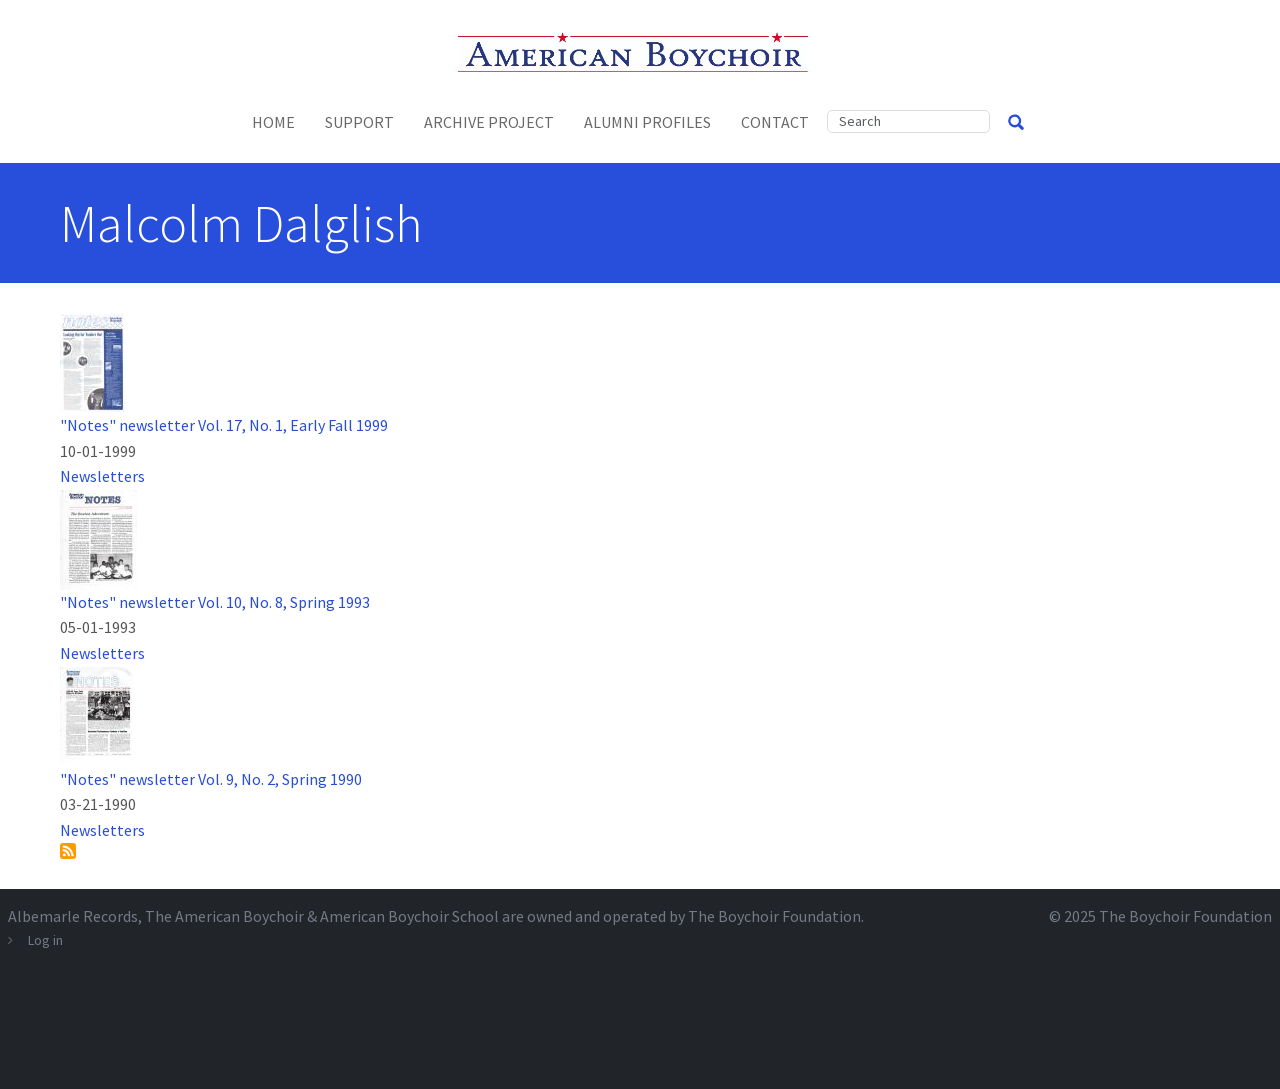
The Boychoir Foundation (1185, 916)
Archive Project (489, 122)
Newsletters (102, 476)
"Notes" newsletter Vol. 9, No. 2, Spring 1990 (211, 779)
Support (359, 122)
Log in (45, 940)
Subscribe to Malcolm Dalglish (68, 851)
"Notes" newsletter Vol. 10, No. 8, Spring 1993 (215, 602)
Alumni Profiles (647, 122)
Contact (775, 122)
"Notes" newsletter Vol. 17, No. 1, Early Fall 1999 (224, 425)
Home (273, 122)
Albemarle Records (73, 916)
